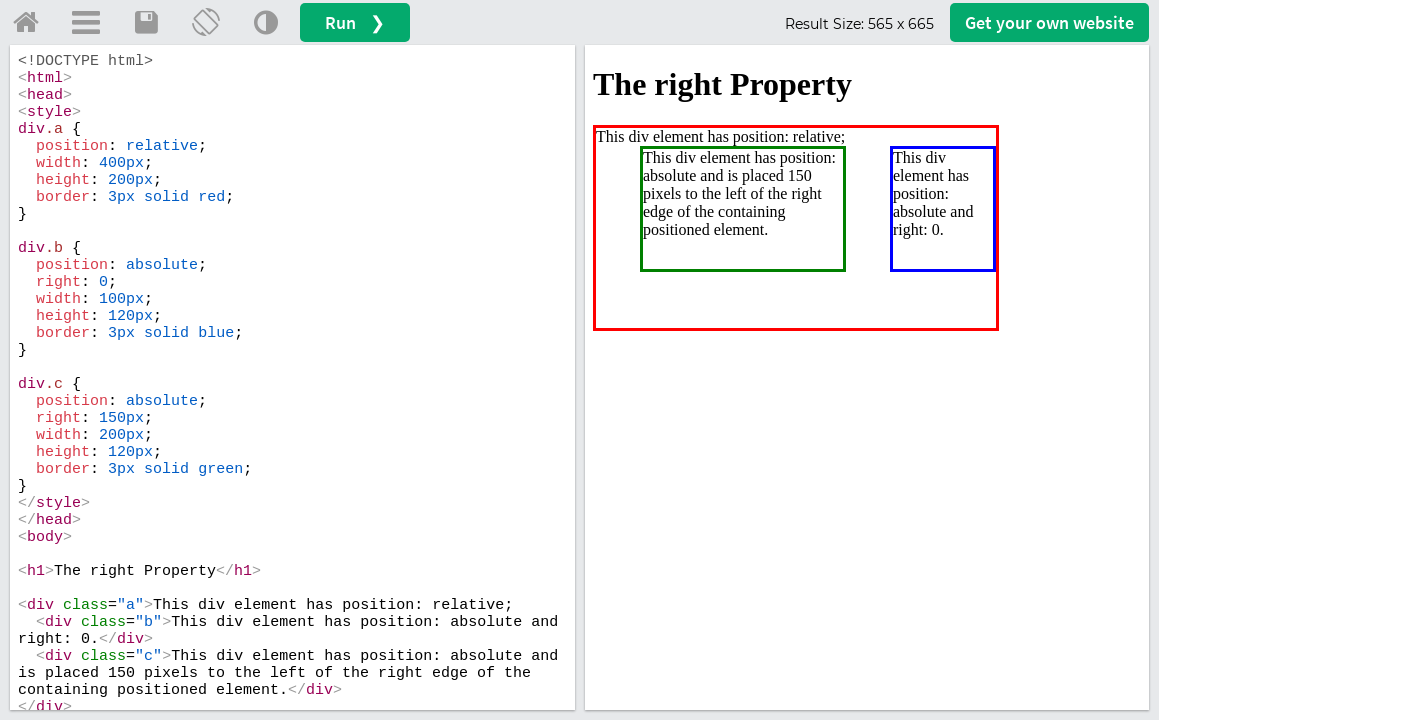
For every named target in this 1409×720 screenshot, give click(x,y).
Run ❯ (355, 22)
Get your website (1049, 22)
